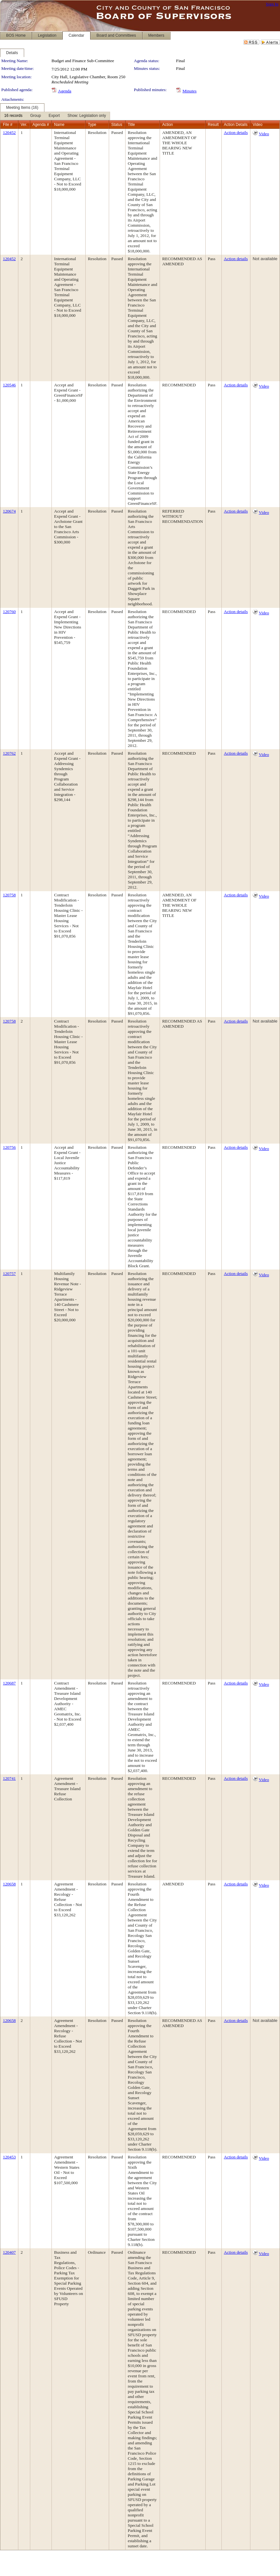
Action (167, 124)
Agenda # (41, 124)
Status (116, 124)
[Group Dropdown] (35, 116)
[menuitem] (13, 116)
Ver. (24, 124)
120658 (9, 1884)
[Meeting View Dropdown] (87, 116)
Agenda (64, 91)
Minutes (189, 91)
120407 (9, 2252)
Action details (236, 132)
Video (264, 133)
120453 (9, 2157)
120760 (9, 611)
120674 (9, 511)
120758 (9, 894)
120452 (9, 132)
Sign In (272, 4)
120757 (9, 1273)
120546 (9, 384)
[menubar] (55, 116)
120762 (9, 753)
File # (7, 124)
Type (92, 124)
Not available (265, 258)
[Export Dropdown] (54, 116)
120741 (9, 1778)
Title (131, 124)
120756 (9, 1147)
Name (59, 124)
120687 (9, 1683)
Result (213, 124)
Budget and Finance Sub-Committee (82, 60)
